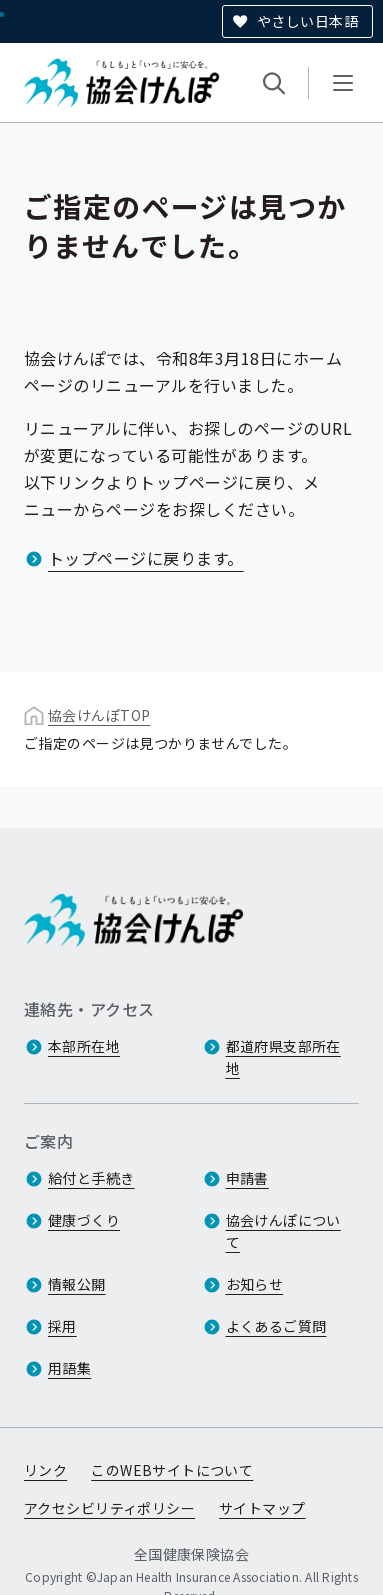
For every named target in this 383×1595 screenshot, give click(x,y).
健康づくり (84, 1221)
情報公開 (77, 1285)
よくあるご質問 (276, 1327)
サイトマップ (262, 1509)
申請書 (247, 1179)
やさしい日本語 (307, 21)
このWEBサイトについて (172, 1471)
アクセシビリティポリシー (109, 1509)
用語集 (69, 1369)
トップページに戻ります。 (146, 558)
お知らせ (255, 1285)
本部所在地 (84, 1047)
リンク (45, 1471)
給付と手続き (91, 1179)
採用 (62, 1327)
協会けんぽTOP (99, 715)
